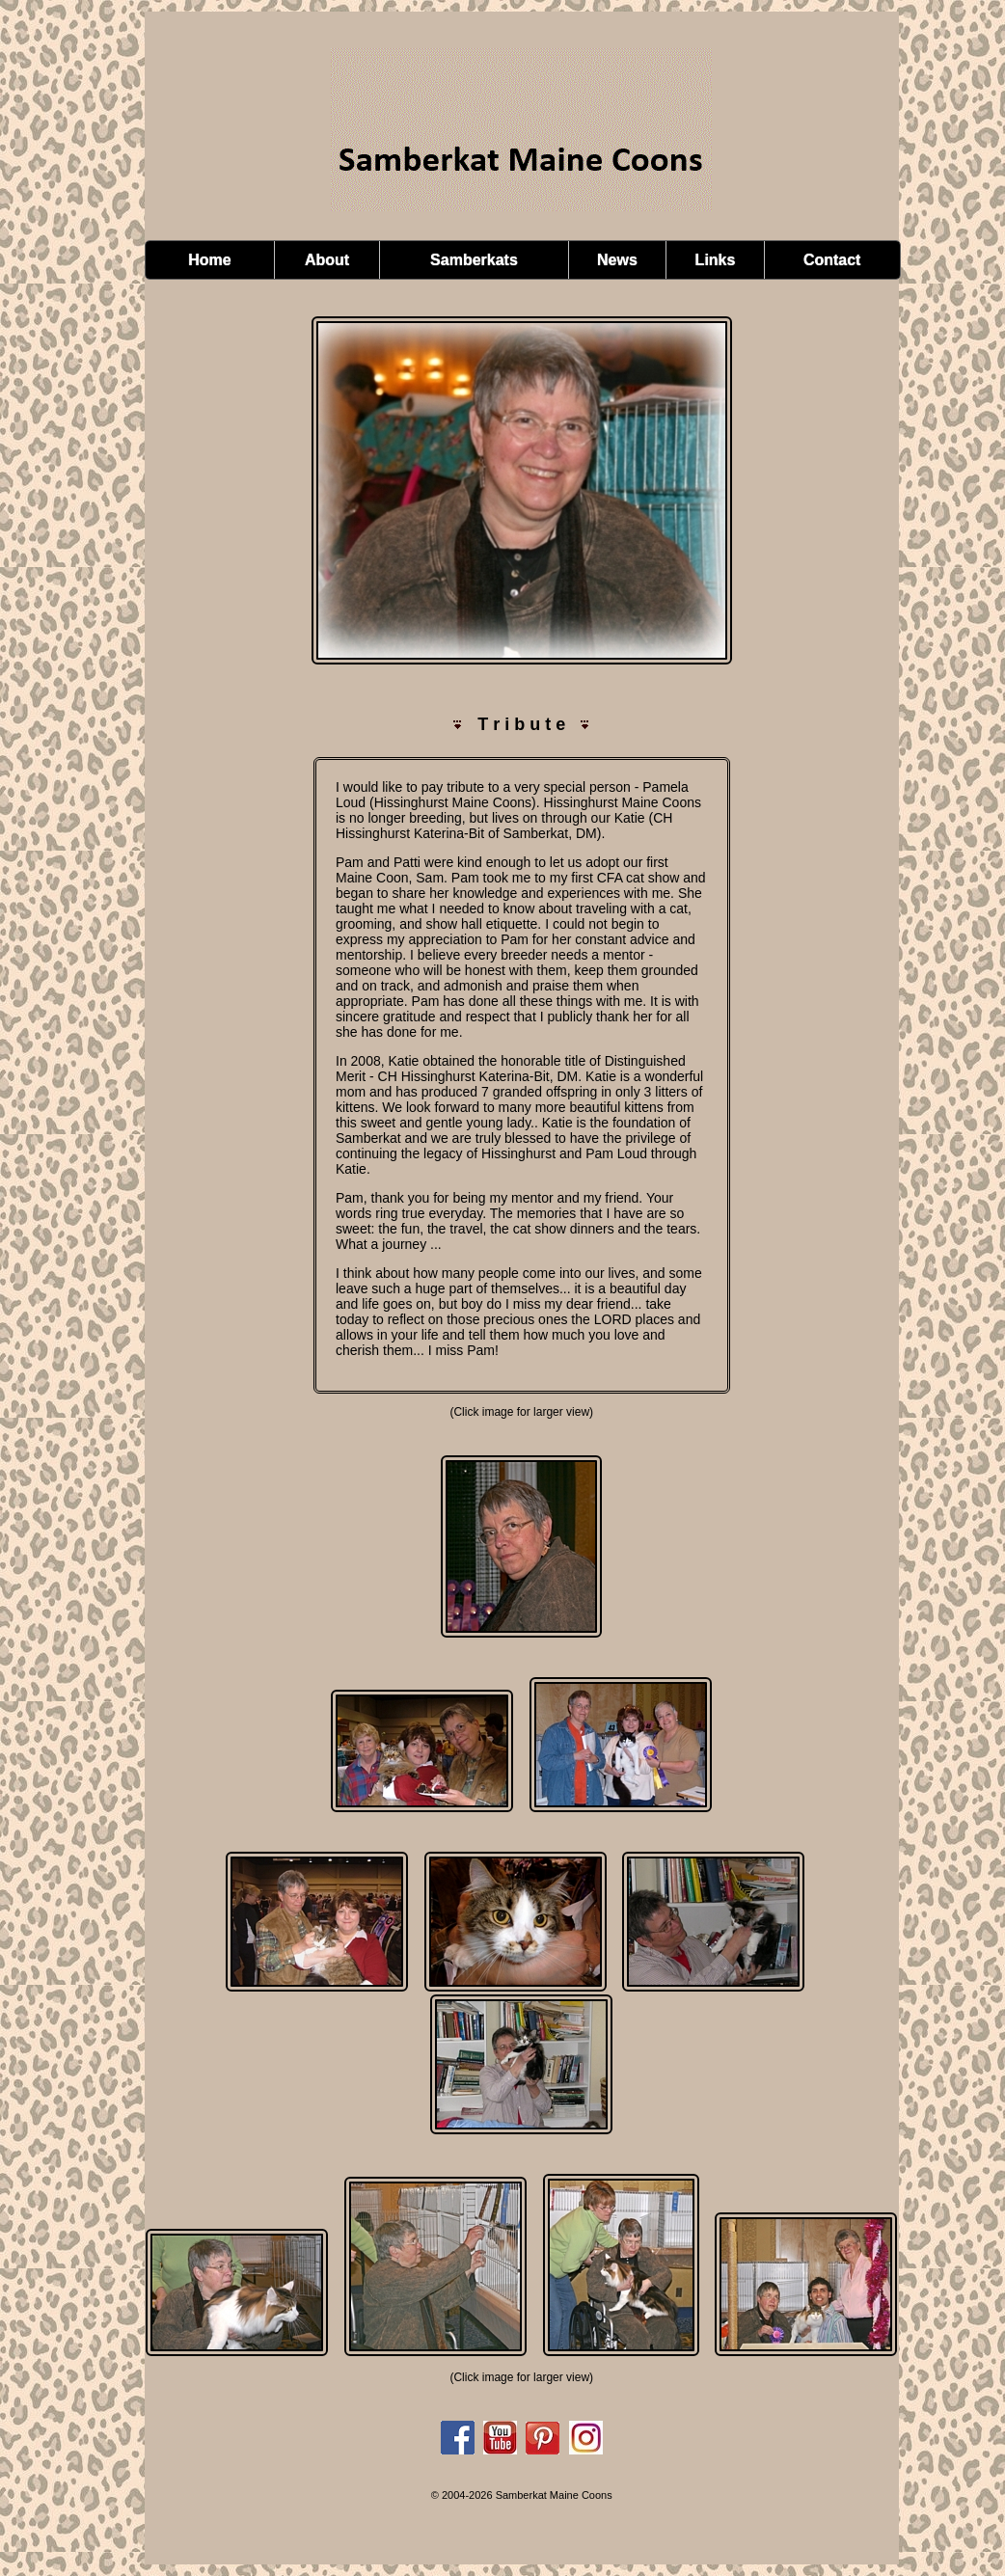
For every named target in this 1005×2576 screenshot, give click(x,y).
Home (209, 260)
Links (715, 260)
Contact (832, 260)
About (327, 260)
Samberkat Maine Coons (554, 2495)
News (617, 260)
